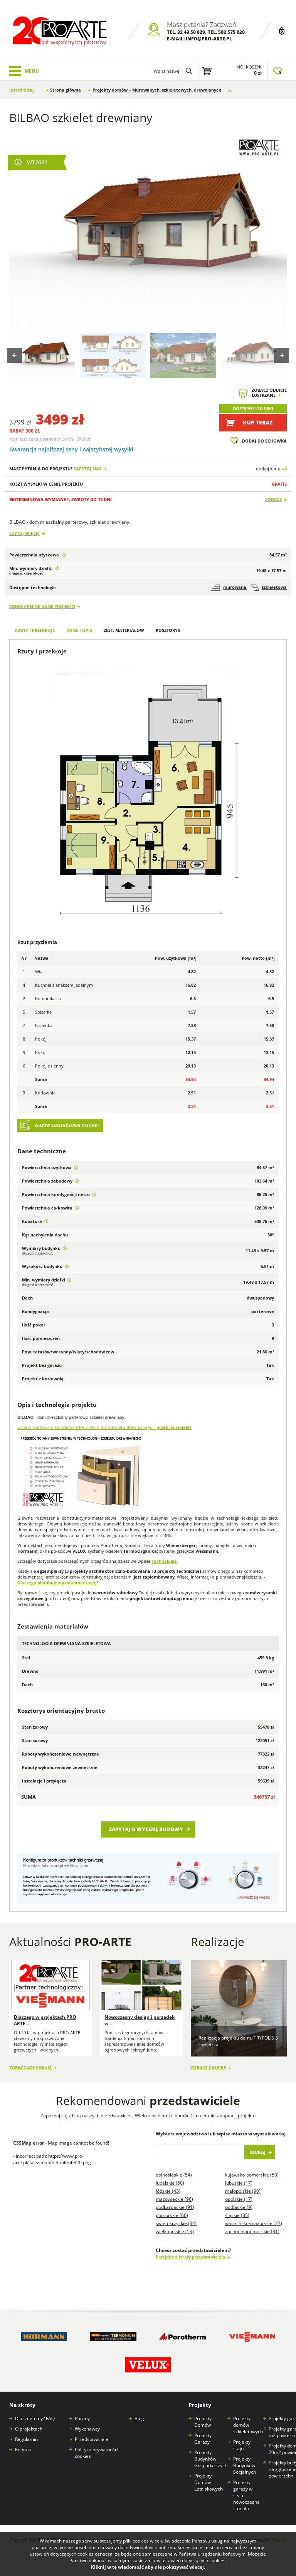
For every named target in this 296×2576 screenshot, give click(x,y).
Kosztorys (168, 630)
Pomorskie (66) (172, 2215)
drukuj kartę (268, 468)
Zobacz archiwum (30, 2067)
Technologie (164, 1561)
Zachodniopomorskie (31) (252, 2231)
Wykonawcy (87, 2429)
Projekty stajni (242, 2445)
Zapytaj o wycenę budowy (146, 1829)
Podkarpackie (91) (175, 2207)
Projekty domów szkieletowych (248, 2425)
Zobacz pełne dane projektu (42, 606)
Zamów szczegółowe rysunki (67, 1125)
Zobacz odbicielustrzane (269, 393)
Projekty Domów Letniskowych (208, 2482)
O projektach (28, 2429)
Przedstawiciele (91, 2439)
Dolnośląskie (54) (174, 2175)
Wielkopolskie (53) (175, 2231)
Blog (139, 2418)
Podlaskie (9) (238, 2207)
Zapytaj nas (87, 468)
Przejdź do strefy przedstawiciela (190, 2257)
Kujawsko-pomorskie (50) (252, 2175)
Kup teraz (258, 422)
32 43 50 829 (191, 32)
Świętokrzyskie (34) (176, 2223)
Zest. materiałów (124, 630)
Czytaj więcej (24, 533)
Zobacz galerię (208, 2067)
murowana (229, 587)
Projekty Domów (203, 2421)
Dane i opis (79, 630)
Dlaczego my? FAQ (35, 2418)
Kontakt (23, 2449)
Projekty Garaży (203, 2438)
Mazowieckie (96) (174, 2199)
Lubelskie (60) (170, 2183)
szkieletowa (269, 587)
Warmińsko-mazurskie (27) (253, 2223)
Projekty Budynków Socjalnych (244, 2465)
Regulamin (26, 2439)
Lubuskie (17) (238, 2183)
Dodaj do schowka (264, 441)
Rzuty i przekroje (35, 630)
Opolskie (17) (238, 2199)
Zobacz (273, 499)
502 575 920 (231, 32)
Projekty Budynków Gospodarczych (210, 2459)
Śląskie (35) (237, 2215)
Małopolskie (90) (243, 2191)
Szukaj (258, 2152)
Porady (82, 2418)
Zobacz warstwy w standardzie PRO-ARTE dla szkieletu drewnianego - (104, 1427)
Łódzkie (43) (168, 2191)
